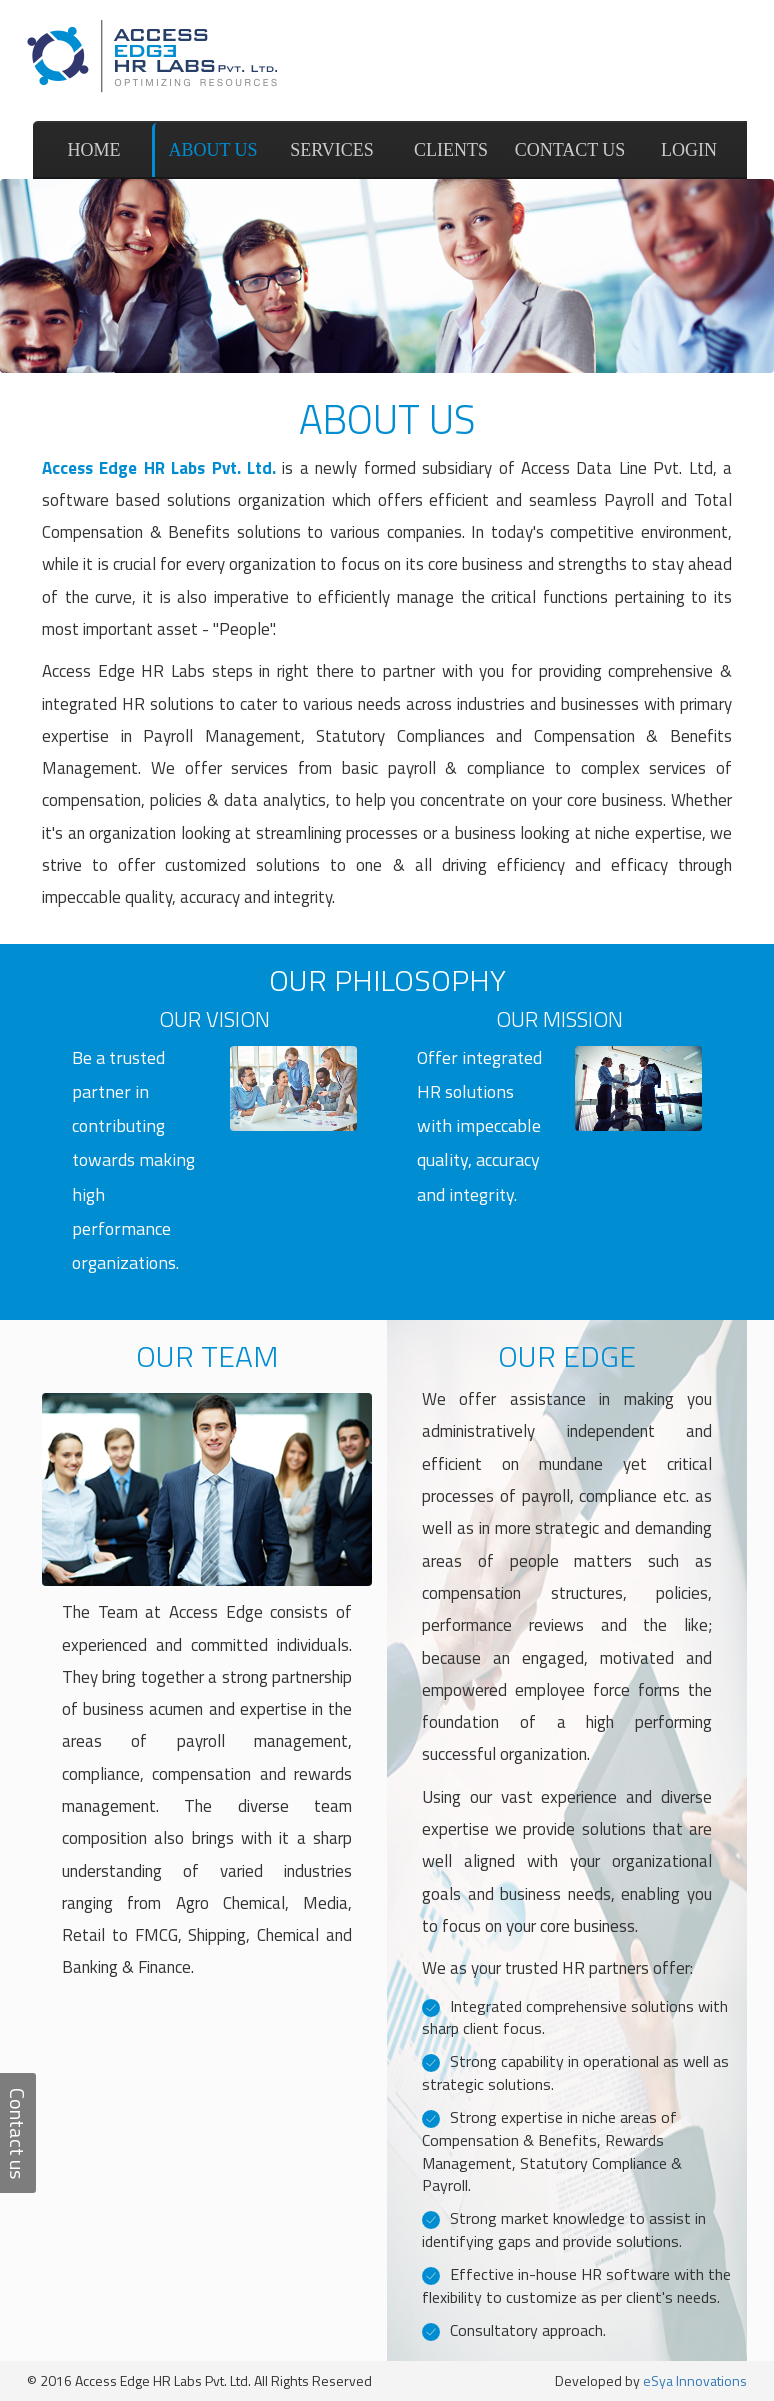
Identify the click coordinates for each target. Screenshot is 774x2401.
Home (94, 150)
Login (689, 150)
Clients (451, 150)
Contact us (570, 150)
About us (212, 150)
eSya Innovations (695, 2380)
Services (332, 150)
